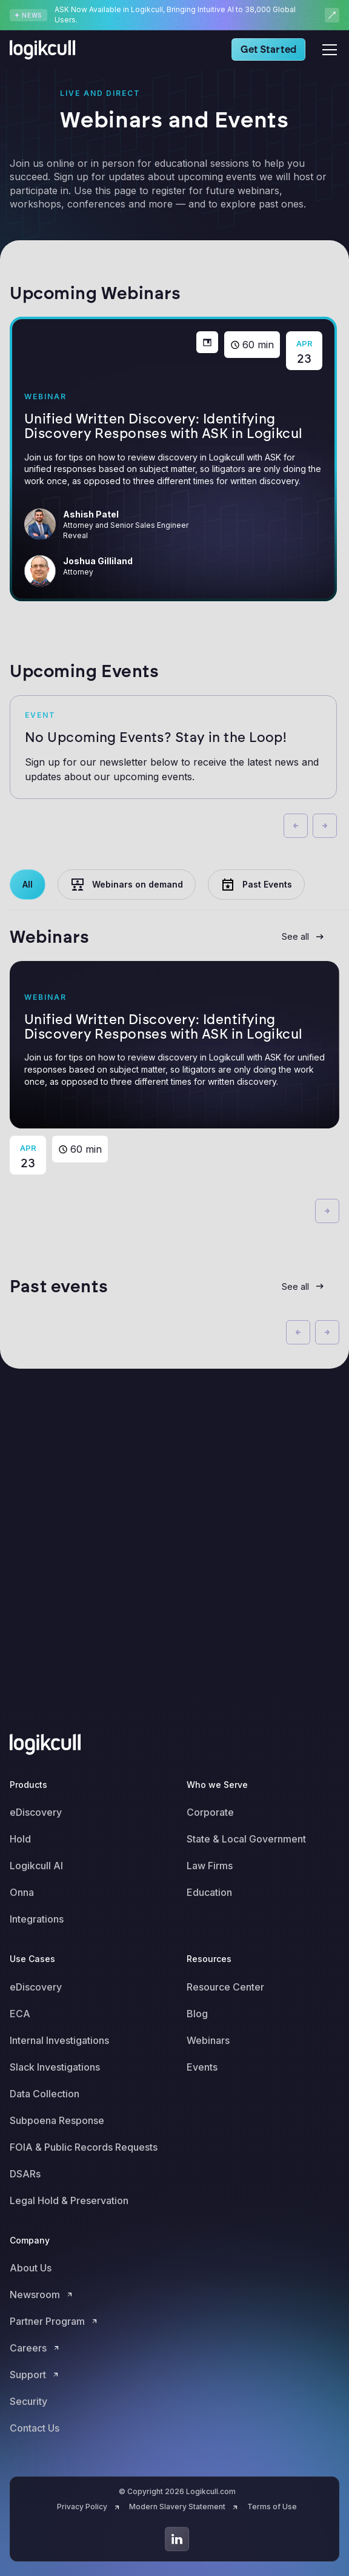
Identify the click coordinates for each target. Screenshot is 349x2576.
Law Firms (210, 1866)
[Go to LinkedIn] (177, 2539)
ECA (20, 2014)
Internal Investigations (59, 2040)
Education (209, 1892)
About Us (31, 2268)
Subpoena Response (57, 2120)
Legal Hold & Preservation (69, 2200)
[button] (327, 49)
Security (28, 2401)
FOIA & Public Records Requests (84, 2147)
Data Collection (44, 2094)
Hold (20, 1839)
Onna (22, 1892)
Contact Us (34, 2428)
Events (202, 2067)
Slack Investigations (55, 2067)
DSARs (25, 2174)
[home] (46, 49)
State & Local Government (246, 1839)
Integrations (37, 1919)
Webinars (208, 2040)
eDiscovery (36, 1812)
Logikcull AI (36, 1866)
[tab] (27, 884)
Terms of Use (272, 2506)
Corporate (210, 1812)
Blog (197, 2014)
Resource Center (225, 1987)
